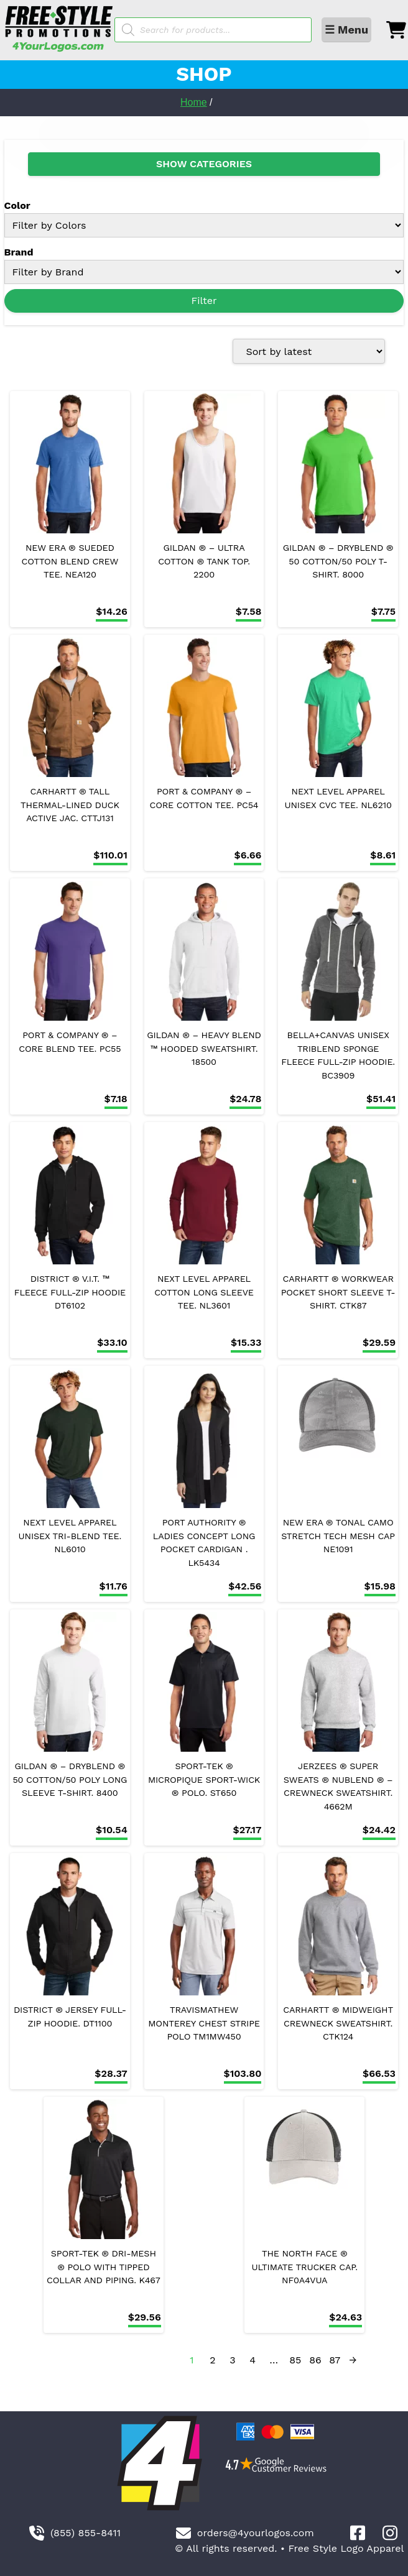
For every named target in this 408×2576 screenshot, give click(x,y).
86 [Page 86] (315, 2360)
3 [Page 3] (232, 2360)
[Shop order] (309, 351)
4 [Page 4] (252, 2360)
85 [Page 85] (295, 2360)
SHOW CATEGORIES (204, 164)
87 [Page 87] (334, 2360)
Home (193, 102)
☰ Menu (346, 29)
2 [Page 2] (212, 2360)
